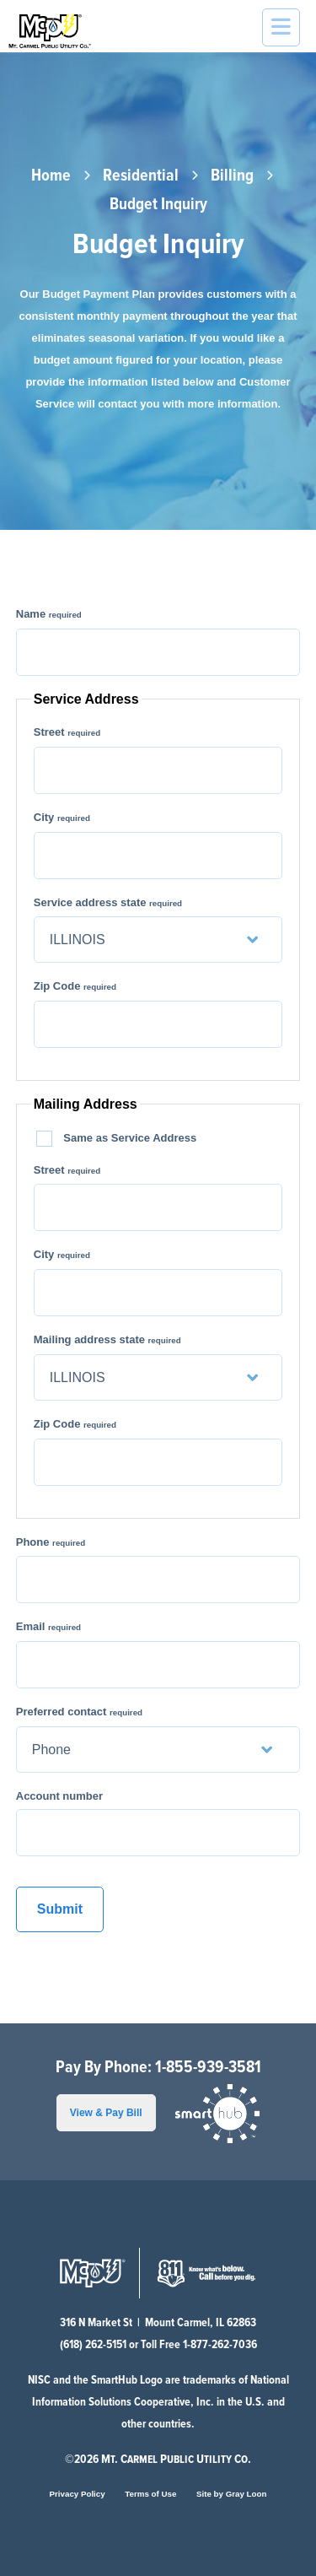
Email (48, 1626)
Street (67, 732)
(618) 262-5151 (93, 2344)
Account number (59, 1796)
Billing (232, 176)
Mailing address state (107, 1339)
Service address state (108, 902)
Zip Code (75, 986)
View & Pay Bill (106, 2113)
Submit (60, 1909)
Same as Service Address (118, 1139)
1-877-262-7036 (220, 2344)
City (62, 817)
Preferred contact (79, 1711)
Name (49, 614)
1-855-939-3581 (208, 2068)
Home (51, 176)
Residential (141, 176)
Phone (50, 1542)
